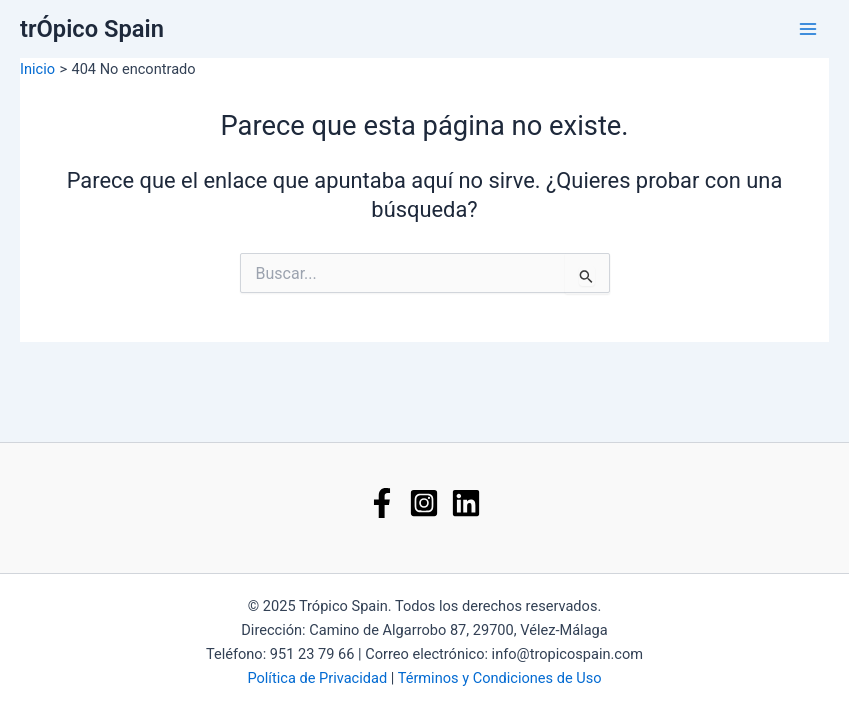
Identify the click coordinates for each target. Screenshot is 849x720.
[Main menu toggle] (808, 29)
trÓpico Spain (92, 29)
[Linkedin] (466, 503)
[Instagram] (424, 503)
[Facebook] (382, 503)
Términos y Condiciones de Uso (500, 678)
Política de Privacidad (317, 678)
